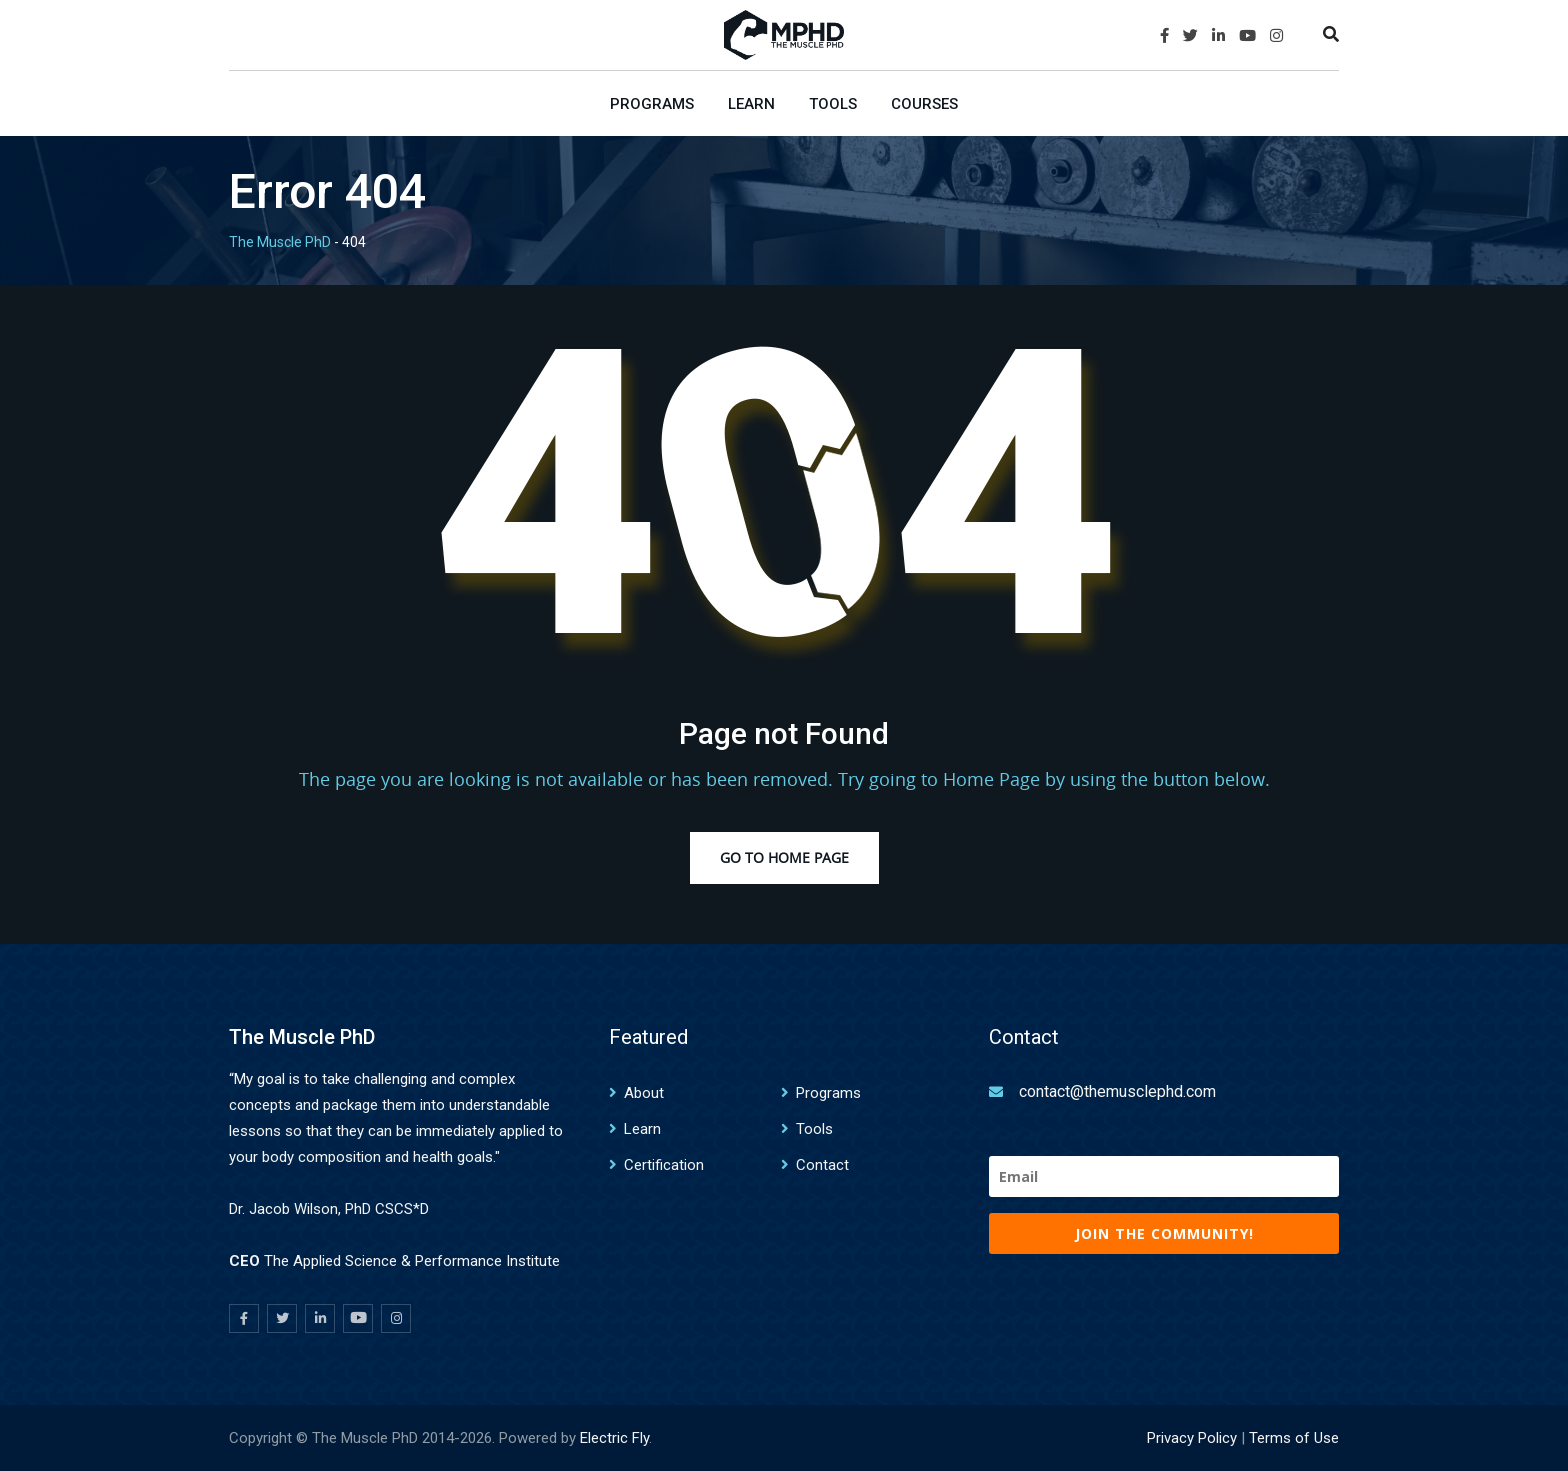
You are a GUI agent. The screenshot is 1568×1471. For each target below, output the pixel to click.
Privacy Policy (1192, 1438)
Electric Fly (614, 1438)
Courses (924, 104)
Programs (652, 104)
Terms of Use (1294, 1438)
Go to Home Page (784, 857)
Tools (833, 104)
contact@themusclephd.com (1117, 1091)
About (644, 1093)
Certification (664, 1165)
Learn (751, 104)
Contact (822, 1165)
